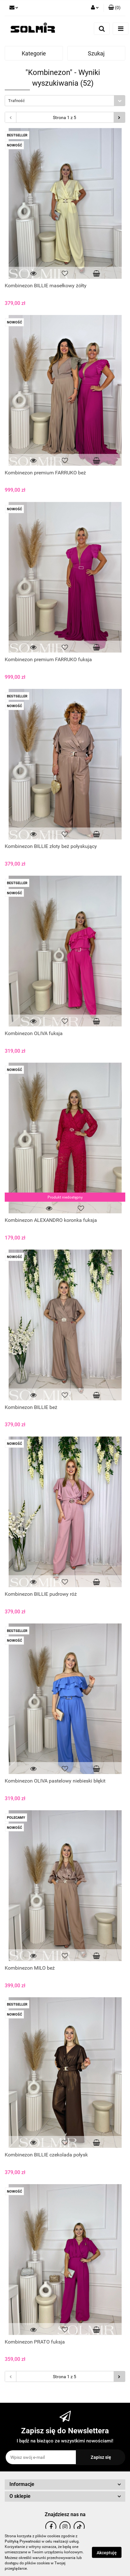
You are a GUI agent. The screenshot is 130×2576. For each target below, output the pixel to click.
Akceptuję (107, 2552)
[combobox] (65, 100)
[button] (114, 8)
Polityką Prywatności (23, 2541)
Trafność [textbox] (16, 100)
